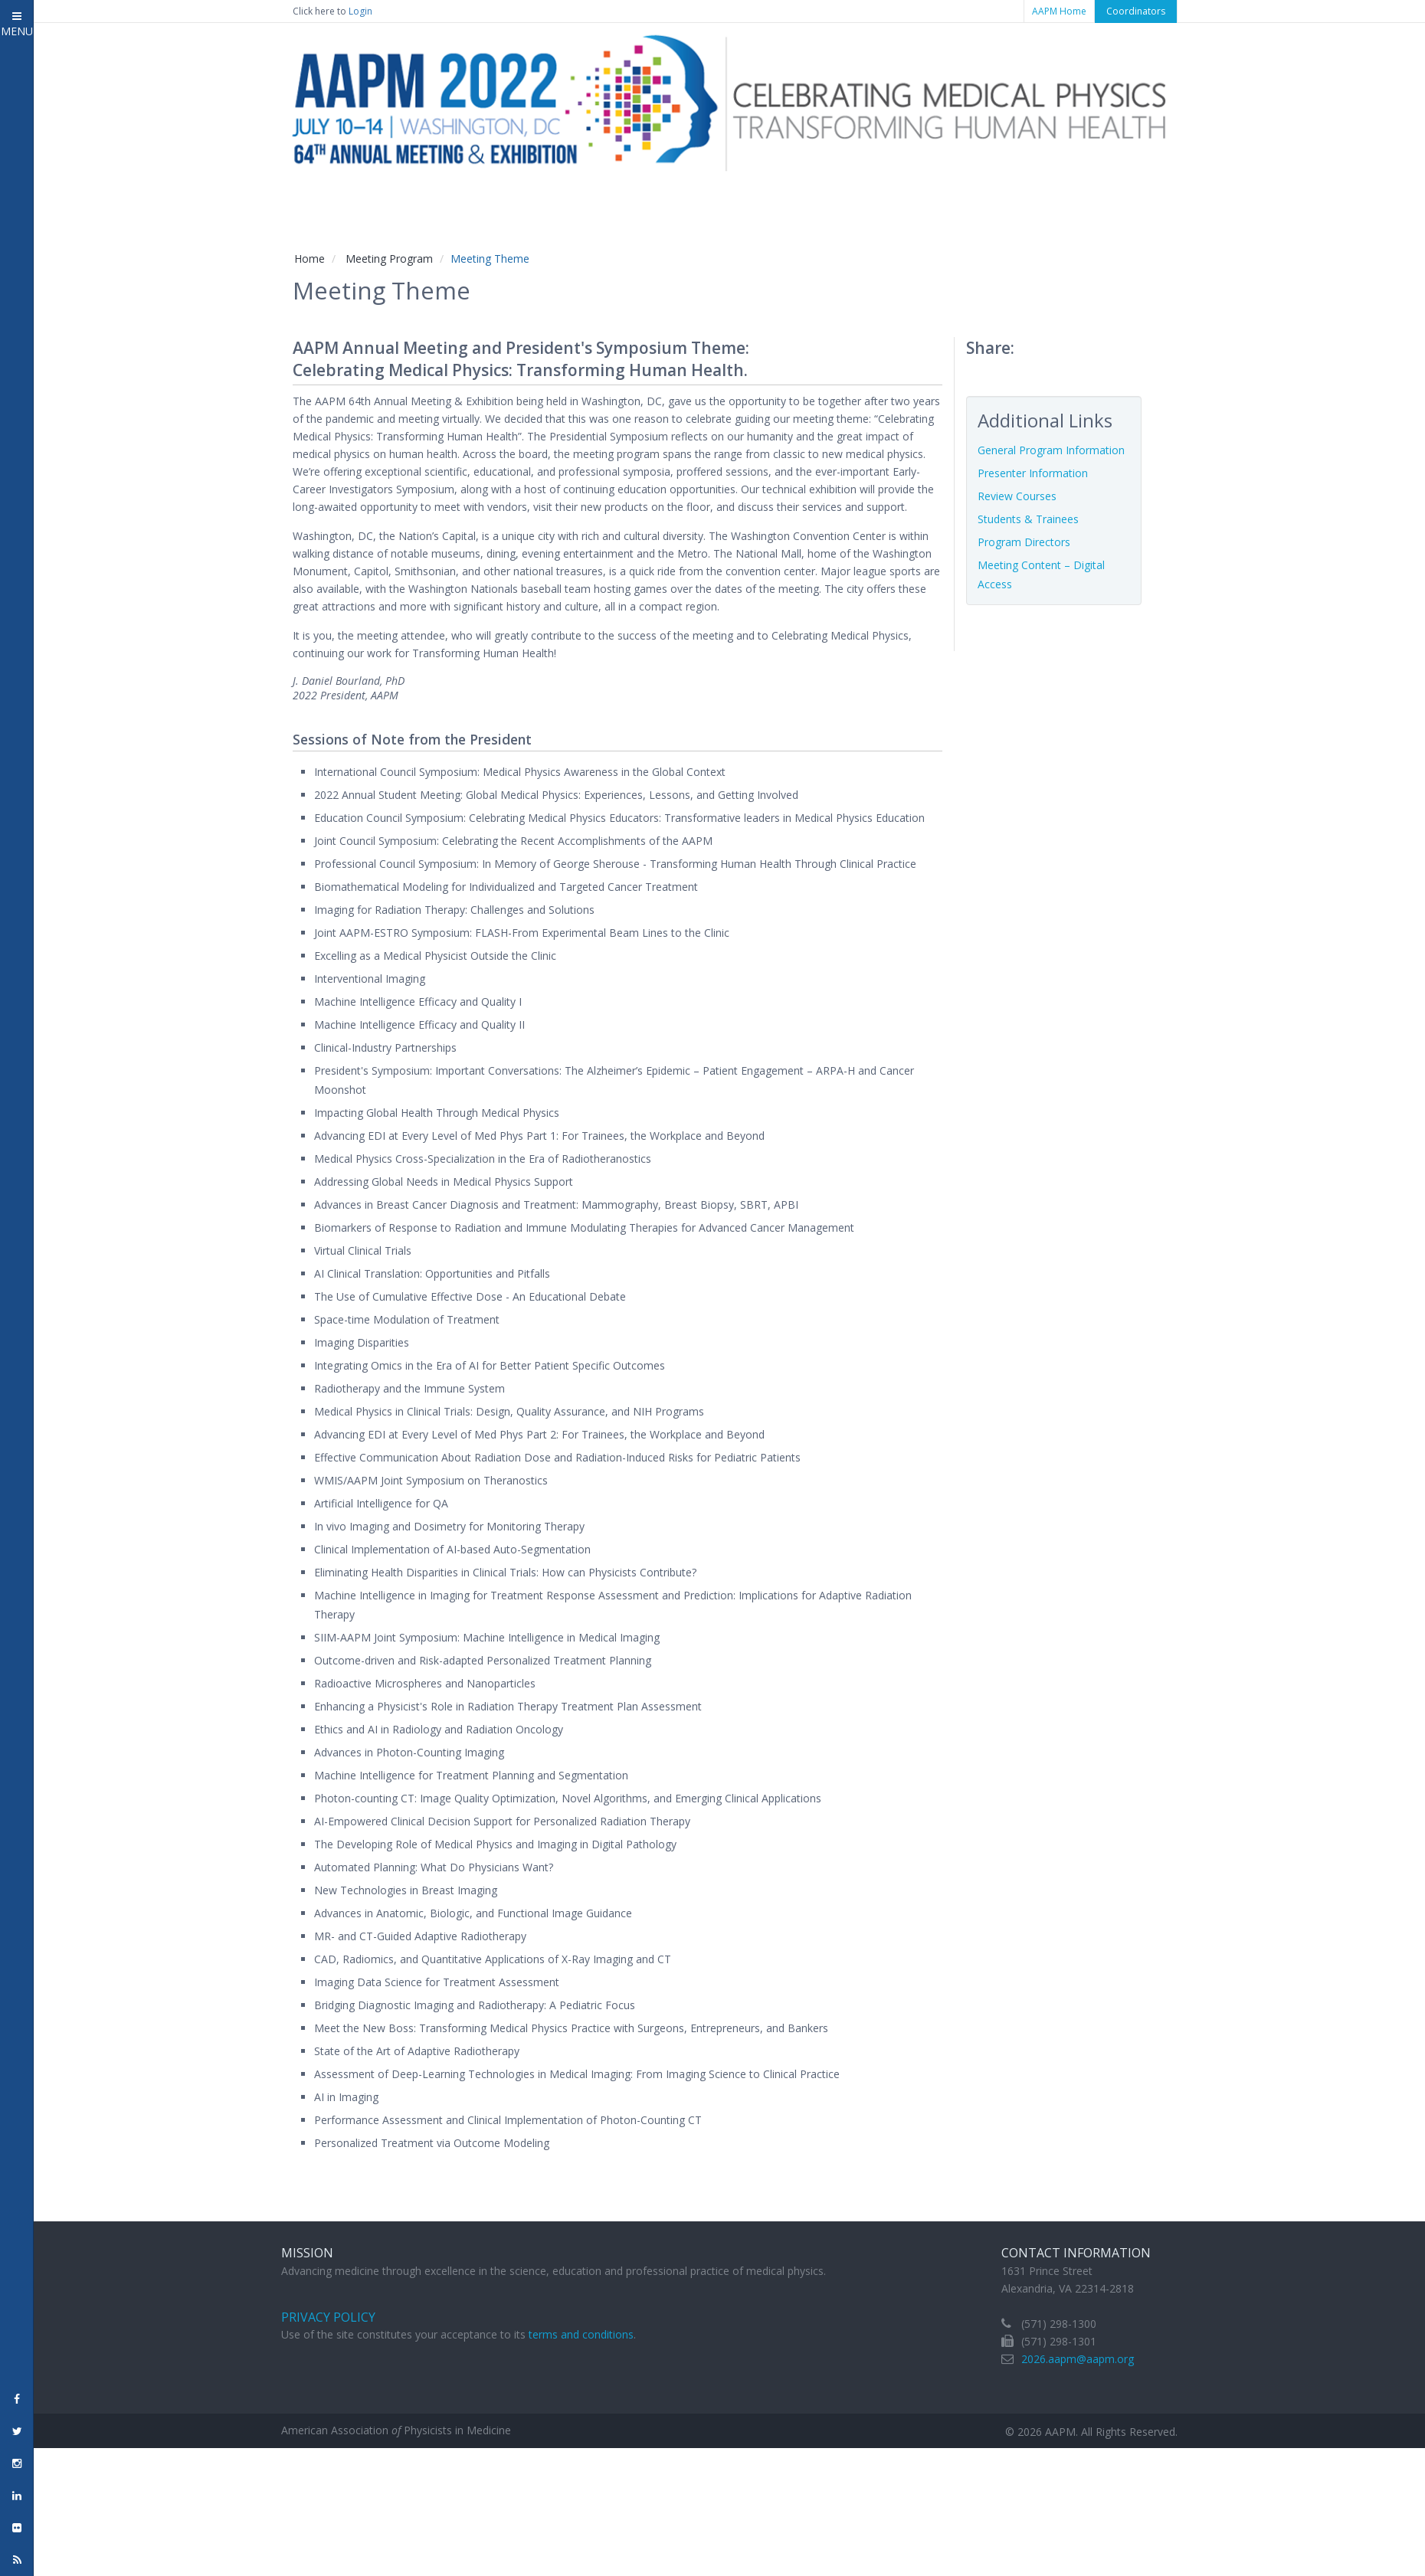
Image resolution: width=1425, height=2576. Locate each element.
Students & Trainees (1028, 519)
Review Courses (1017, 496)
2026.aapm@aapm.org (1077, 2359)
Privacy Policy (328, 2317)
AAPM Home (1059, 11)
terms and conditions (581, 2334)
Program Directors (1024, 542)
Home (309, 258)
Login (360, 11)
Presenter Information (1033, 473)
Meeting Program (389, 258)
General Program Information (1051, 450)
